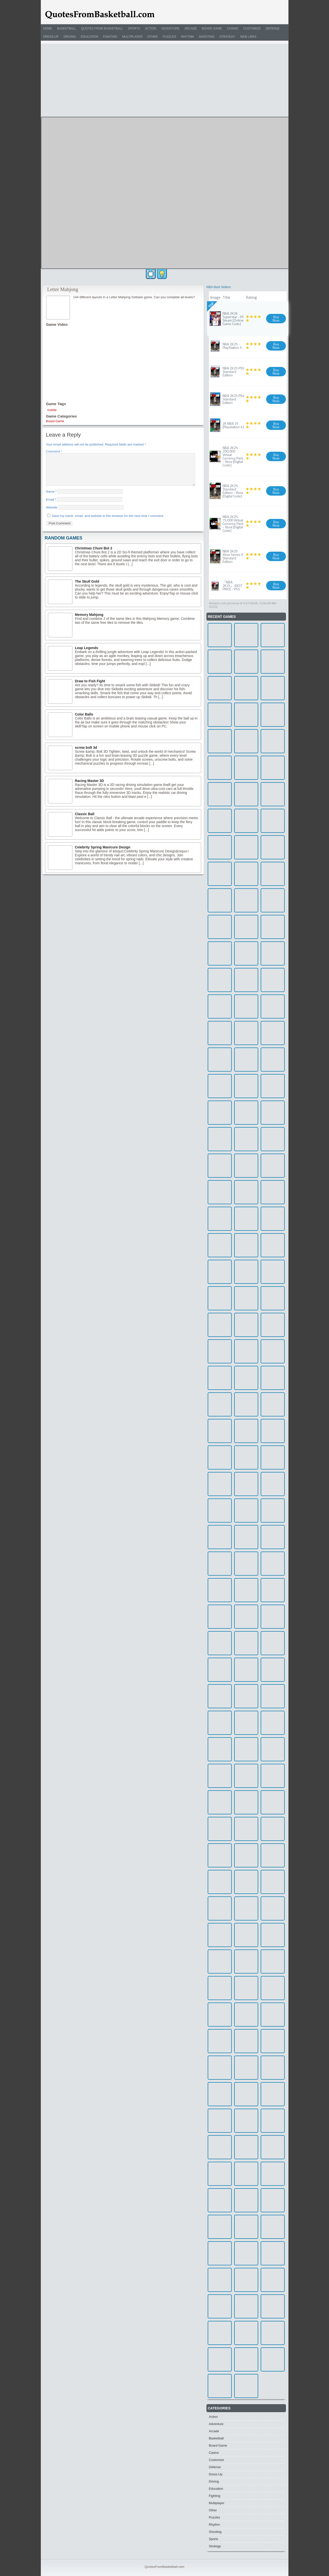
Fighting (110, 36)
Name (51, 497)
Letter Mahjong (62, 289)
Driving (70, 36)
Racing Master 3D (89, 787)
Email (51, 505)
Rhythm (187, 36)
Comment (54, 451)
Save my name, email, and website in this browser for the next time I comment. (108, 522)
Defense (273, 28)
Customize (251, 28)
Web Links (248, 36)
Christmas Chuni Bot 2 (93, 554)
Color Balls (84, 720)
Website (52, 513)
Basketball (66, 28)
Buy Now (276, 318)
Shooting (207, 36)
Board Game (212, 28)
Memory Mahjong (89, 621)
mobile (52, 410)
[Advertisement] (164, 78)
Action (150, 28)
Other (152, 36)
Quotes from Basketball (102, 28)
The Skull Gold (87, 587)
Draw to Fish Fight (90, 687)
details (213, 606)
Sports (134, 28)
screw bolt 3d (86, 753)
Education (89, 36)
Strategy (227, 36)
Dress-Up (51, 36)
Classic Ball (85, 820)
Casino (232, 28)
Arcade (190, 28)
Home (47, 28)
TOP (211, 305)
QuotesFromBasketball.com (164, 2567)
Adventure (170, 28)
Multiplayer (132, 36)
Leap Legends (86, 654)
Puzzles (169, 36)
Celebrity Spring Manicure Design (102, 853)
